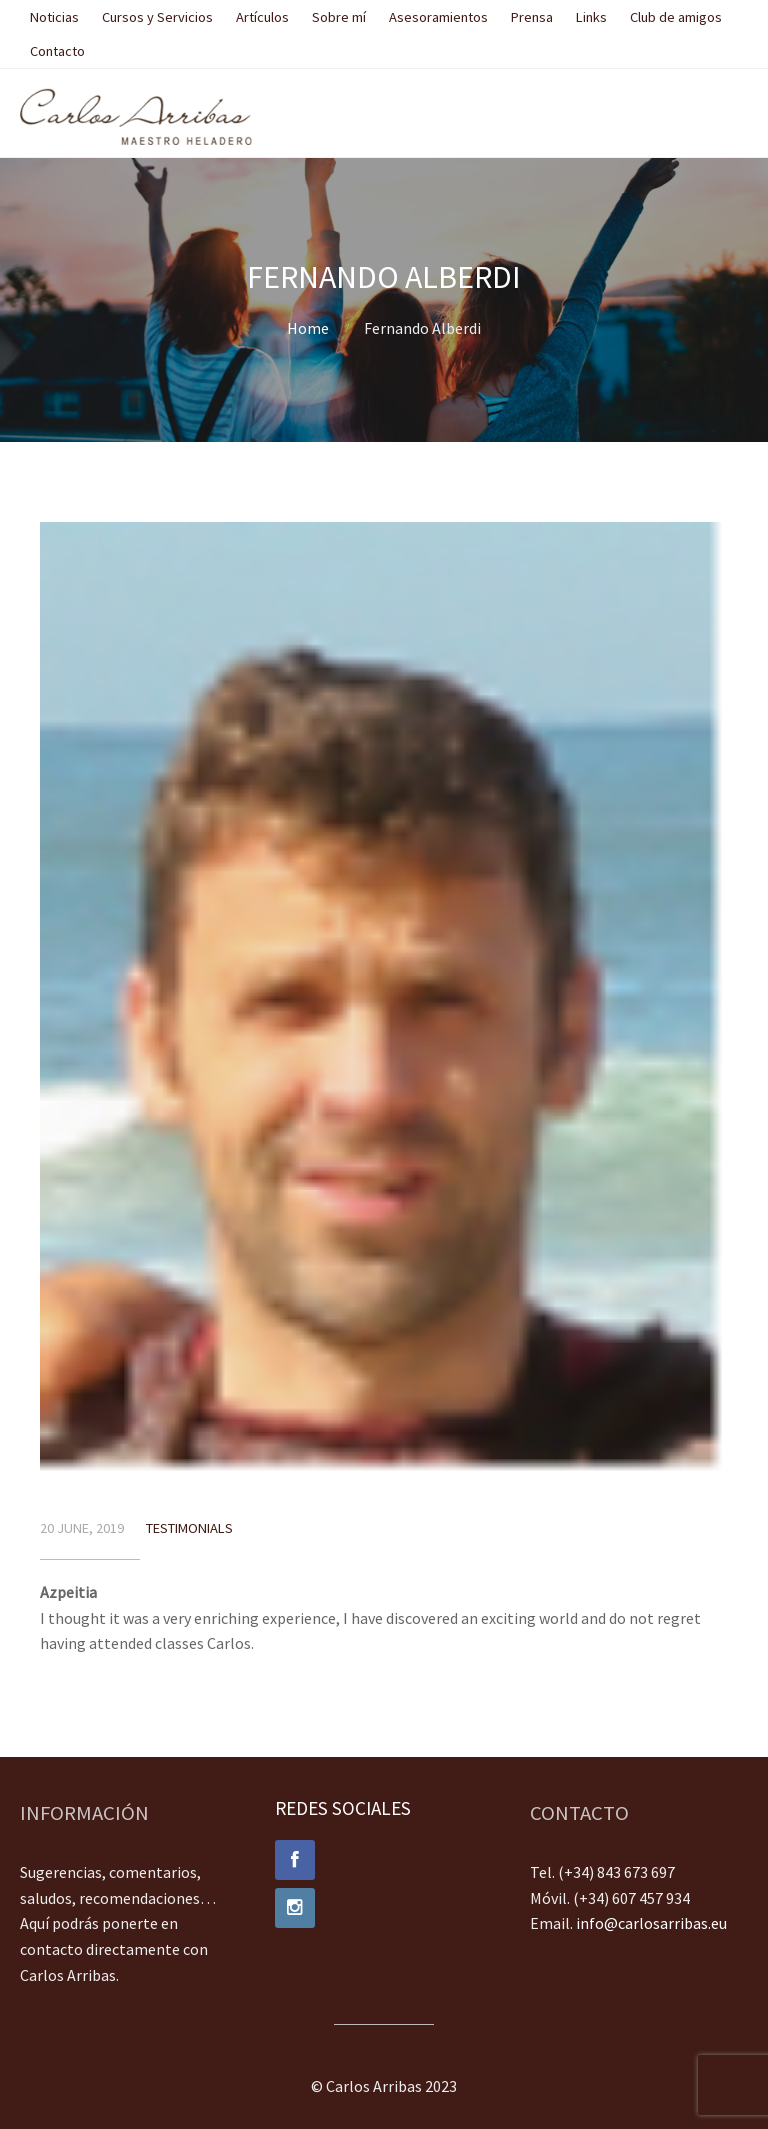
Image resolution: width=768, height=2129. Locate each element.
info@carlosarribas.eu (651, 1923)
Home (308, 328)
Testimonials (189, 1528)
